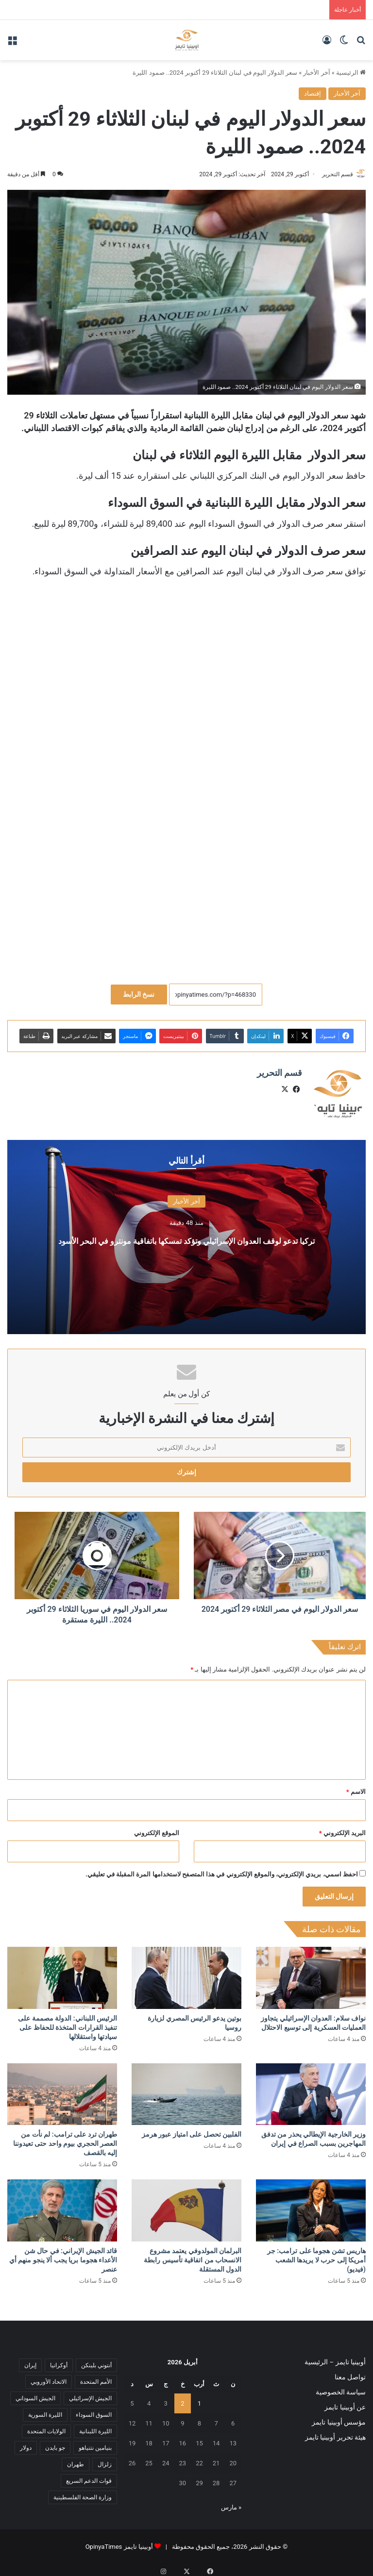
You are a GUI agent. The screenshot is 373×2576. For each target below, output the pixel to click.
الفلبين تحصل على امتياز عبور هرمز (191, 2130)
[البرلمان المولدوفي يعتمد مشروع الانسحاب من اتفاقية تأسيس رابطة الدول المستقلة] (186, 2206)
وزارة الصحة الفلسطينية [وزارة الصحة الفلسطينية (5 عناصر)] (82, 2493)
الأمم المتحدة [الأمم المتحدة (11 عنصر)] (96, 2377)
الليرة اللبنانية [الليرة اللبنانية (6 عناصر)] (95, 2427)
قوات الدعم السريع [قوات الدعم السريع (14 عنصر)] (89, 2476)
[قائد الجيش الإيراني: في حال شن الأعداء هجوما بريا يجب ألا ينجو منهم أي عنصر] (62, 2206)
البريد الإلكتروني (342, 1828)
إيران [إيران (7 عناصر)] (30, 2361)
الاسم (356, 1787)
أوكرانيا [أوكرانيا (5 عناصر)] (59, 2361)
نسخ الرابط (138, 995)
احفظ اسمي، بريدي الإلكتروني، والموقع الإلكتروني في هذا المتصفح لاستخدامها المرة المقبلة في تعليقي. (221, 1869)
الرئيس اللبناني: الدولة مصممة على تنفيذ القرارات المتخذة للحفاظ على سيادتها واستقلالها (67, 2023)
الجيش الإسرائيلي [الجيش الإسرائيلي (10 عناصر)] (90, 2394)
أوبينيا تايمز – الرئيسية (335, 2357)
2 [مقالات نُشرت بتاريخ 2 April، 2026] (182, 2399)
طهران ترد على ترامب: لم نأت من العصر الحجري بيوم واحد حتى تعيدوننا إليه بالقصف (65, 2139)
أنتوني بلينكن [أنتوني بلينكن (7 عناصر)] (96, 2361)
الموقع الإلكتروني (156, 1828)
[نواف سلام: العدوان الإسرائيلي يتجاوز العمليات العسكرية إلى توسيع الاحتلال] (311, 1974)
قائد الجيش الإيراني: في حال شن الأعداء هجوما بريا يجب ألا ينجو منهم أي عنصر (63, 2255)
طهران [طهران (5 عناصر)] (75, 2460)
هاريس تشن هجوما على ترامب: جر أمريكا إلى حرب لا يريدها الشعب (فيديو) (316, 2255)
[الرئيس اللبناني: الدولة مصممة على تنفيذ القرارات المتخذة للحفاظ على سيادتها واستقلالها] (62, 1974)
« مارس (231, 2503)
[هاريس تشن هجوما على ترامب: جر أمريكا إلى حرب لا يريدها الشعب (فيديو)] (311, 2206)
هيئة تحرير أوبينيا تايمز (335, 2433)
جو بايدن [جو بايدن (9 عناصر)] (55, 2443)
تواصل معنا (350, 2372)
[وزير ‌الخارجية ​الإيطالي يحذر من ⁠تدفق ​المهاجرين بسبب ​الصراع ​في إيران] (311, 2090)
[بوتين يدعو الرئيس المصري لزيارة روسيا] (186, 1974)
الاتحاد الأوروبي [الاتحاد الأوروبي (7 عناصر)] (49, 2377)
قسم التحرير (332, 174)
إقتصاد (312, 93)
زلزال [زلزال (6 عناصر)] (105, 2460)
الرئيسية (351, 72)
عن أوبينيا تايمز (345, 2403)
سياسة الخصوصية (341, 2388)
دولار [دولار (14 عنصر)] (26, 2443)
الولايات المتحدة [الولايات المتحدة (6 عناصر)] (46, 2427)
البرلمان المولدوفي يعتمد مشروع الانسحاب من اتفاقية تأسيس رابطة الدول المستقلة (192, 2255)
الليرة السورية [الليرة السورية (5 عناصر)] (45, 2410)
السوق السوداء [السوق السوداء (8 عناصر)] (94, 2410)
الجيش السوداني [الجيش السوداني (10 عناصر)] (35, 2394)
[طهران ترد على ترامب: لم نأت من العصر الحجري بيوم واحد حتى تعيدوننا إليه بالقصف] (62, 2090)
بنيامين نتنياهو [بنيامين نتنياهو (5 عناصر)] (95, 2443)
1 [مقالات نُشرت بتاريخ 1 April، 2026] (199, 2399)
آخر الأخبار (316, 72)
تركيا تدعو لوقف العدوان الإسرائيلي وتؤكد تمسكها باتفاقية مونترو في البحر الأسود (186, 1234)
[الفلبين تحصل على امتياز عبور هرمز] (186, 2090)
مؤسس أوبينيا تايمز (339, 2418)
